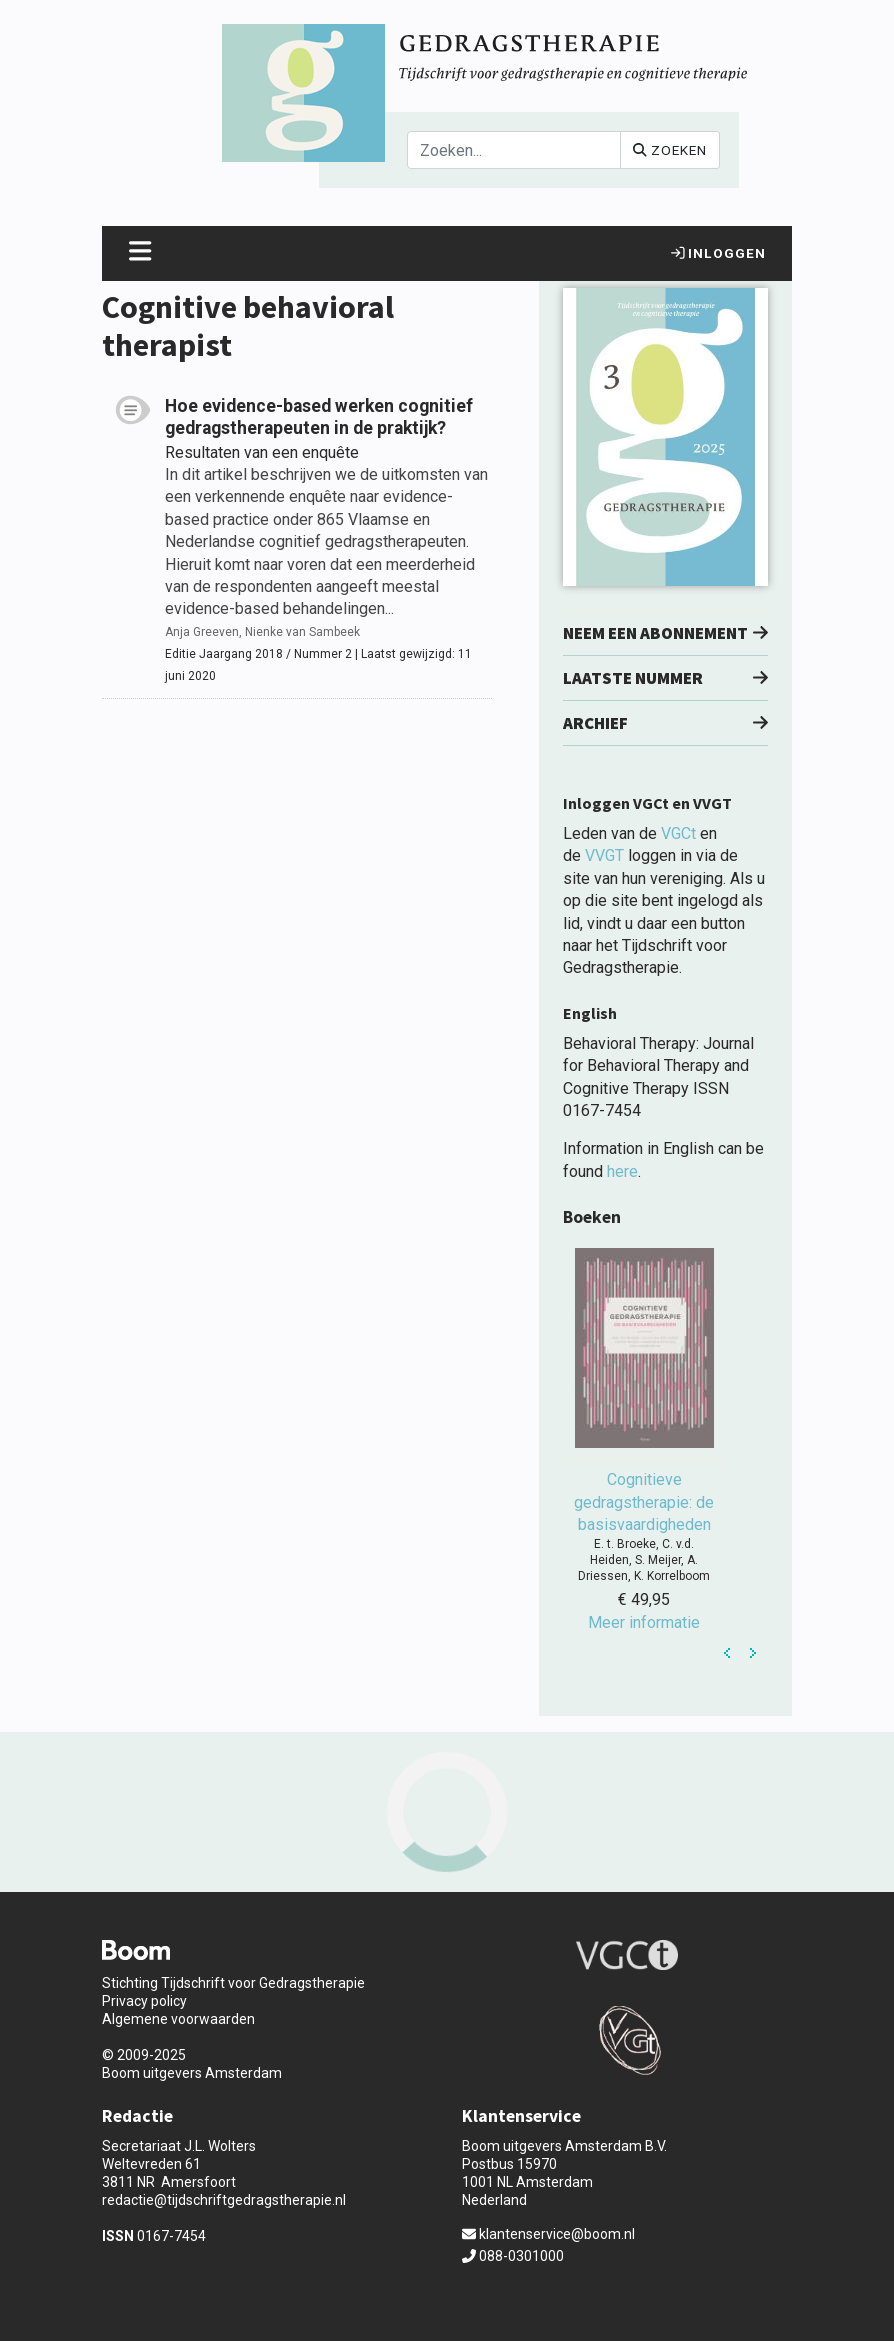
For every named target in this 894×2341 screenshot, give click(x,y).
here (622, 1171)
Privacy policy (144, 2001)
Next (753, 1653)
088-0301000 (513, 2256)
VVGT (604, 855)
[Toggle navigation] (140, 253)
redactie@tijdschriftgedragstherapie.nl (224, 2200)
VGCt (678, 833)
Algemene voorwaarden (178, 2019)
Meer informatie (644, 1622)
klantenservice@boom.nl (548, 2234)
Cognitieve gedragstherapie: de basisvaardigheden (644, 1502)
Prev (728, 1653)
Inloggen (718, 253)
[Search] (514, 150)
